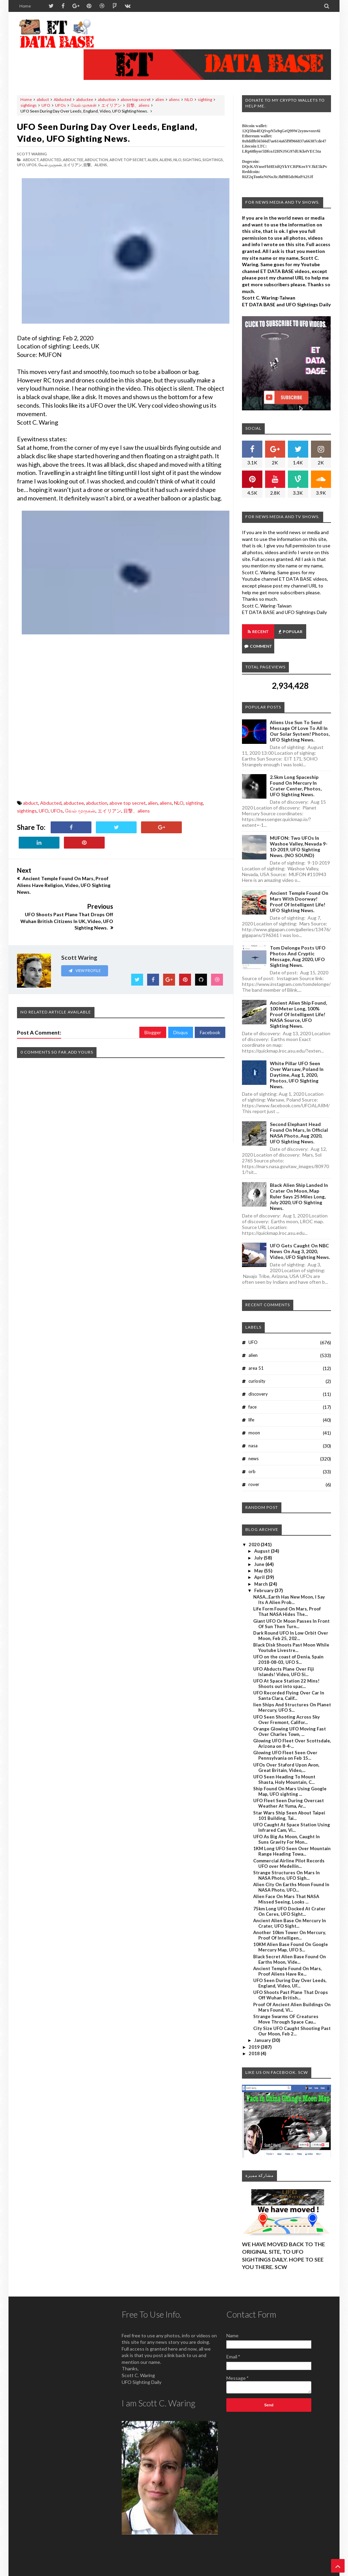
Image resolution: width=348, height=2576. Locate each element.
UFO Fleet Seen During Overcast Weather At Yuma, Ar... (288, 1788)
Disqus (180, 996)
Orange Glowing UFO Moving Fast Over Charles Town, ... (289, 1716)
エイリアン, (73, 165)
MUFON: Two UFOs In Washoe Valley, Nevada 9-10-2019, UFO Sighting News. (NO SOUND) (299, 831)
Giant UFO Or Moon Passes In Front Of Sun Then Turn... (291, 1609)
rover (253, 1469)
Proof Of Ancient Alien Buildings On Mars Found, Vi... (292, 1992)
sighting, (192, 159)
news (253, 1444)
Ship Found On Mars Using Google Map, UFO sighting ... (290, 1776)
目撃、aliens (138, 105)
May (259, 1556)
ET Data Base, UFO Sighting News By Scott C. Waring (63, 2570)
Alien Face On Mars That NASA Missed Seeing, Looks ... (286, 1884)
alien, (153, 159)
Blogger (152, 996)
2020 (255, 1530)
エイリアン (111, 105)
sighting (205, 99)
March (261, 1569)
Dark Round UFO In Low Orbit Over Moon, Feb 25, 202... (290, 1621)
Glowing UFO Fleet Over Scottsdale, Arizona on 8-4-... (292, 1728)
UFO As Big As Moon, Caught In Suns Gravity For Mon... (286, 1824)
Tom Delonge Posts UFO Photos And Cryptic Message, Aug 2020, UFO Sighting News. (298, 941)
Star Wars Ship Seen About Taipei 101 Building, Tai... (289, 1800)
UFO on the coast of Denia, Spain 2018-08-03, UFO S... (288, 1644)
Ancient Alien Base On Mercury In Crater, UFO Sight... (289, 1908)
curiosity (256, 1366)
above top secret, (128, 159)
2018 (255, 2039)
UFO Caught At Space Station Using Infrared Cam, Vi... (291, 1812)
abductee (84, 99)
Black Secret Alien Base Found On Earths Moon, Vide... (289, 1944)
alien (159, 99)
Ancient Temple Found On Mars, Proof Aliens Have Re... (287, 1956)
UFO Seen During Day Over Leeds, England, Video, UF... (290, 1968)
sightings (28, 105)
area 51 (256, 1353)
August (262, 1536)
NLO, (177, 159)
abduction (107, 99)
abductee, (73, 159)
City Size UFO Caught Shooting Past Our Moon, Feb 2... (292, 2016)
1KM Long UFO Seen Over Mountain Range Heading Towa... (292, 1836)
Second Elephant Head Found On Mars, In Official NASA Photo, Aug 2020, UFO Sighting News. (299, 1118)
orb (252, 1457)
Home (25, 5)
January (263, 2025)
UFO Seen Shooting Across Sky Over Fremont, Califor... (286, 1705)
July (259, 1543)
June (259, 1549)
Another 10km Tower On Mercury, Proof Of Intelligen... (289, 1920)
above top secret (136, 99)
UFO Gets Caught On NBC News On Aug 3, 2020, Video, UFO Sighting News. (300, 1236)
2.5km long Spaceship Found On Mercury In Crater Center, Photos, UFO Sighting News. (295, 771)
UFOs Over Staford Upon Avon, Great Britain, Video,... (286, 1752)
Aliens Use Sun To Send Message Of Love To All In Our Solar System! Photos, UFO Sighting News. (300, 716)
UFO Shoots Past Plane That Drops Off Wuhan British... (290, 1980)
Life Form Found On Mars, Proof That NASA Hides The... (287, 1596)
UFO (45, 105)
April (260, 1562)
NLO (189, 99)
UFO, (21, 165)
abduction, (97, 159)
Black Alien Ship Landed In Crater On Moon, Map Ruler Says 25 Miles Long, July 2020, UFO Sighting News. (299, 1181)
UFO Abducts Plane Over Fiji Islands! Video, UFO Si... (283, 1657)
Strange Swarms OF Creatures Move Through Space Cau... (285, 2004)
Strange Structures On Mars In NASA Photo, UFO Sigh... (286, 1860)
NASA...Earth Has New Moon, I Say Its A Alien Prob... (289, 1585)
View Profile (85, 934)
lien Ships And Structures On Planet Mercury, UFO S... (292, 1692)
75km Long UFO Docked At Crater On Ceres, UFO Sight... (289, 1896)
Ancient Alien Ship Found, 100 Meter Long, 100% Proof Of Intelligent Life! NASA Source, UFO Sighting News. (298, 999)
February (264, 1576)
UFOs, (32, 165)
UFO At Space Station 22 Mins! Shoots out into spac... (286, 1669)
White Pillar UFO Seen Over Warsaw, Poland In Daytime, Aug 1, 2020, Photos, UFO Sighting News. (297, 1060)
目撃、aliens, (95, 165)
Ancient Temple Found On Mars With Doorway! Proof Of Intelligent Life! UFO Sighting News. (299, 887)
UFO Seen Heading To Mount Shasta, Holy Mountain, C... (284, 1764)
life (251, 1405)
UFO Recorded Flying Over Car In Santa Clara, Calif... (288, 1680)
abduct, (31, 159)
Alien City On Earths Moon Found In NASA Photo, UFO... (291, 1872)
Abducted (62, 99)
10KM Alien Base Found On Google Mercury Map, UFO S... (290, 1932)
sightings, (213, 159)
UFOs (60, 105)
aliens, (166, 159)
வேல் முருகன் (84, 105)
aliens (174, 99)
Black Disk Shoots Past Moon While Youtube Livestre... (291, 1632)
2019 (255, 2032)
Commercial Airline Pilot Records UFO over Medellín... (289, 1848)
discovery (258, 1379)
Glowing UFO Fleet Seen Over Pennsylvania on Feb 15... (285, 1740)
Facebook (210, 996)
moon (254, 1418)
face (252, 1392)
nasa (253, 1431)
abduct (43, 99)
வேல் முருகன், (50, 165)
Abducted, (51, 159)
